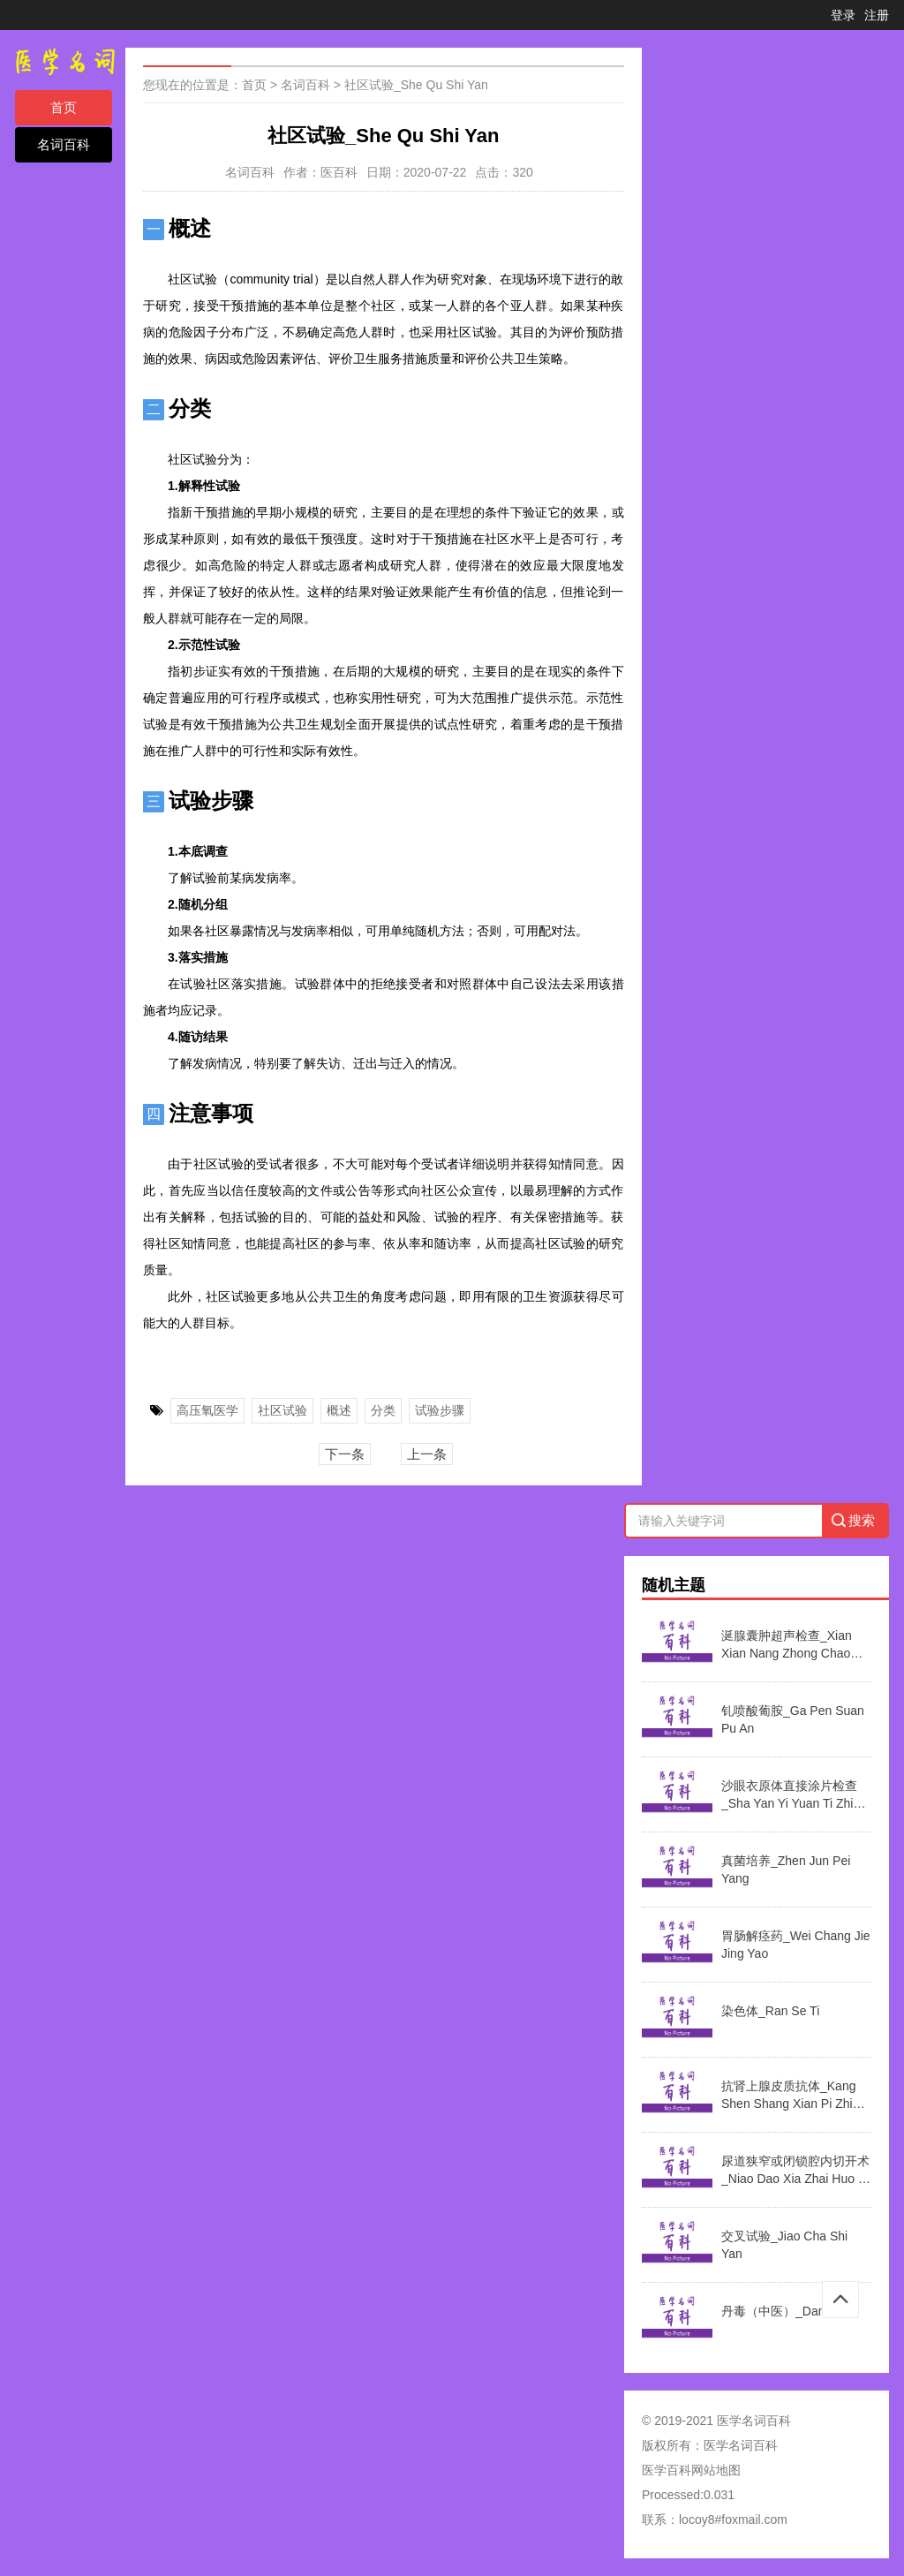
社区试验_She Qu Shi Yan (416, 85)
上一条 (427, 1454)
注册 (876, 15)
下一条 (345, 1454)
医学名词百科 (741, 2445)
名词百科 (63, 144)
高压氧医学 (207, 1410)
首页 (63, 107)
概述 (339, 1410)
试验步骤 (439, 1410)
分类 (383, 1410)
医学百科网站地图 (691, 2470)
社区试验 (282, 1410)
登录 (843, 15)
